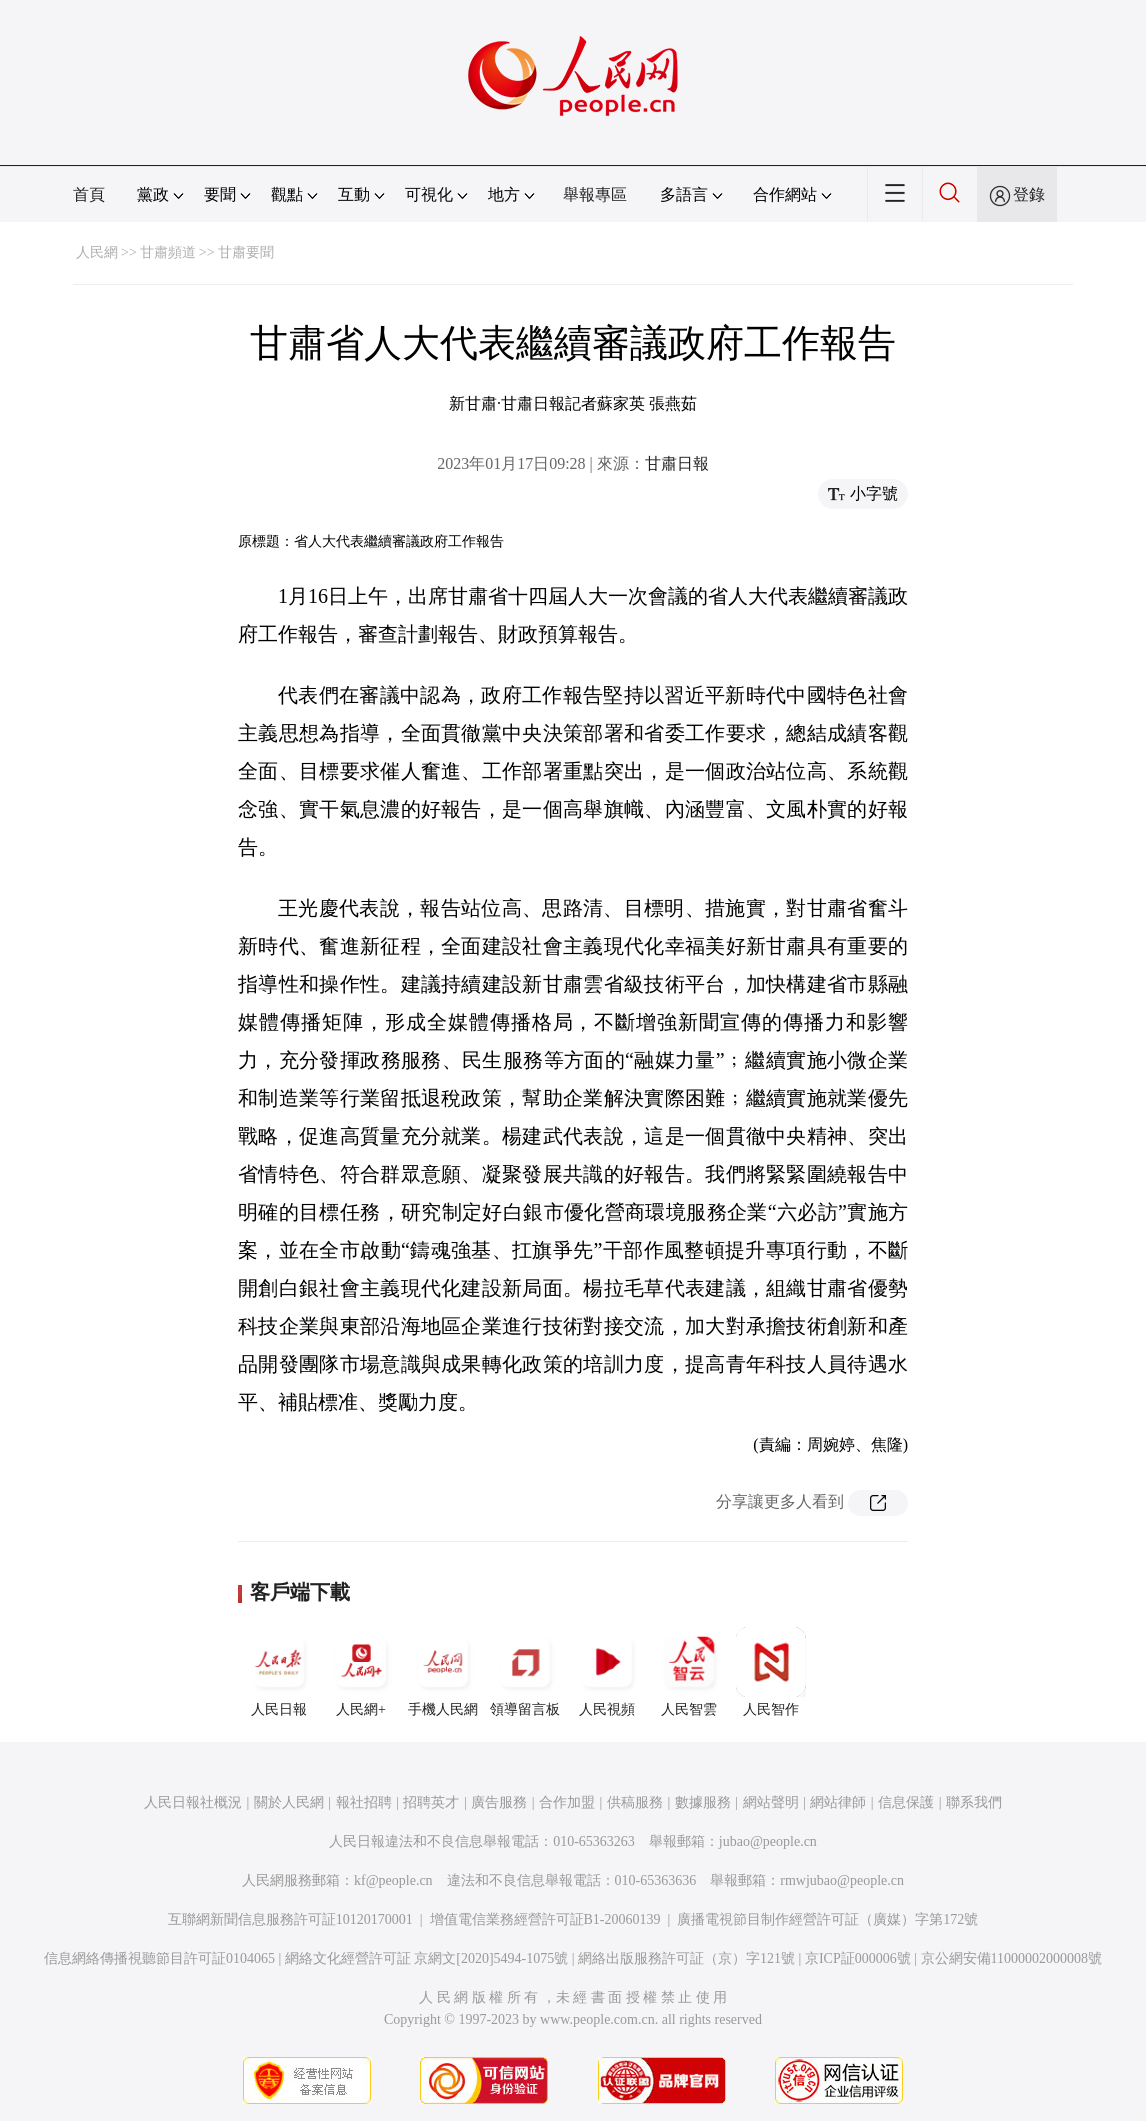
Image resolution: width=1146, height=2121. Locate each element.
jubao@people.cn (768, 1841)
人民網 (97, 252)
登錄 (1029, 194)
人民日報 (279, 1672)
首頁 (89, 194)
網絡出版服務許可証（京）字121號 (686, 1958)
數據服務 (703, 1802)
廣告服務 (499, 1802)
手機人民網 (443, 1672)
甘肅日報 (677, 463)
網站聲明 (771, 1802)
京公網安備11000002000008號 (1011, 1958)
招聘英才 (431, 1802)
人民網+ (361, 1672)
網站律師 (838, 1802)
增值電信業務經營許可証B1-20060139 (545, 1919)
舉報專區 (595, 194)
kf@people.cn (393, 1880)
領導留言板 (525, 1672)
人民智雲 (689, 1672)
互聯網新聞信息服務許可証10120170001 (290, 1919)
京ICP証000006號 (858, 1958)
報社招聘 (364, 1802)
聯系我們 (974, 1802)
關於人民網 (289, 1802)
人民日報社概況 (193, 1802)
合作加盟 (567, 1802)
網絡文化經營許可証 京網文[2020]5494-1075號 (427, 1958)
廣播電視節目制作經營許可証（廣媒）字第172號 (827, 1919)
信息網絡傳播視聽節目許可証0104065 (159, 1958)
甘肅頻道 (168, 252)
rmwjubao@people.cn (842, 1880)
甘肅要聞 (246, 252)
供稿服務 (635, 1802)
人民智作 (771, 1672)
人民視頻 (607, 1672)
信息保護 (906, 1802)
